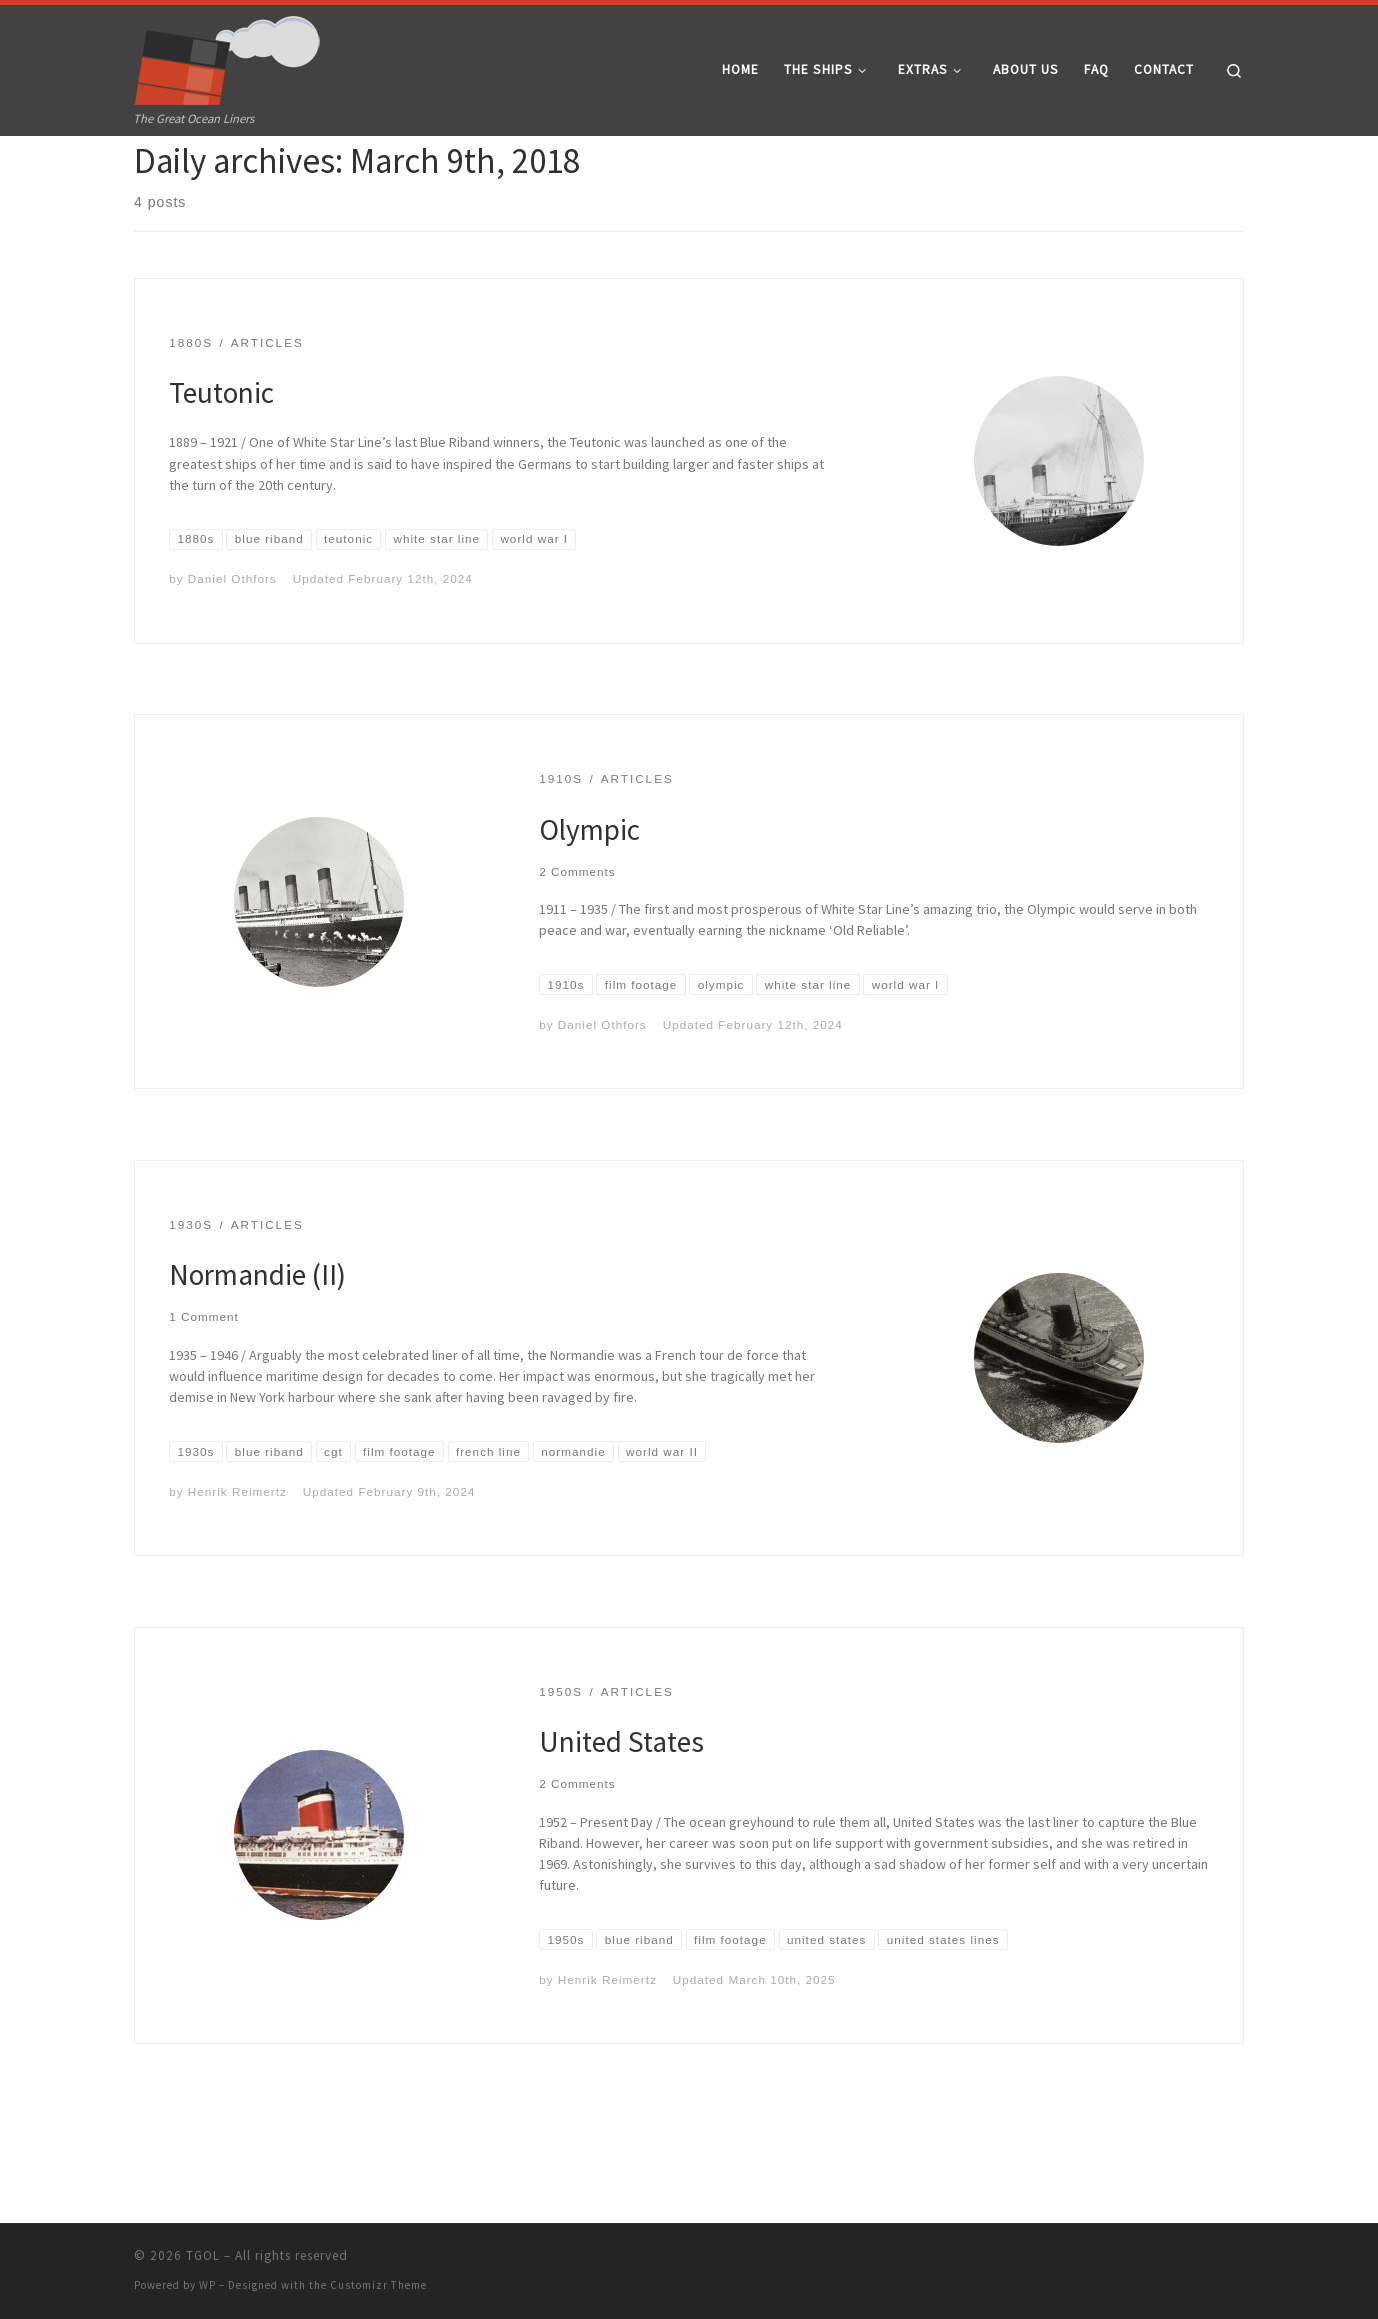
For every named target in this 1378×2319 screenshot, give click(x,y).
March (235, 174)
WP (207, 2285)
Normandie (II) (257, 1347)
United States (621, 1814)
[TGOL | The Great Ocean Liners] (227, 56)
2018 (193, 174)
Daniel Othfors (232, 651)
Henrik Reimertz (237, 1564)
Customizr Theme (378, 2285)
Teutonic (221, 465)
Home (150, 174)
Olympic (589, 902)
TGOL (203, 2255)
